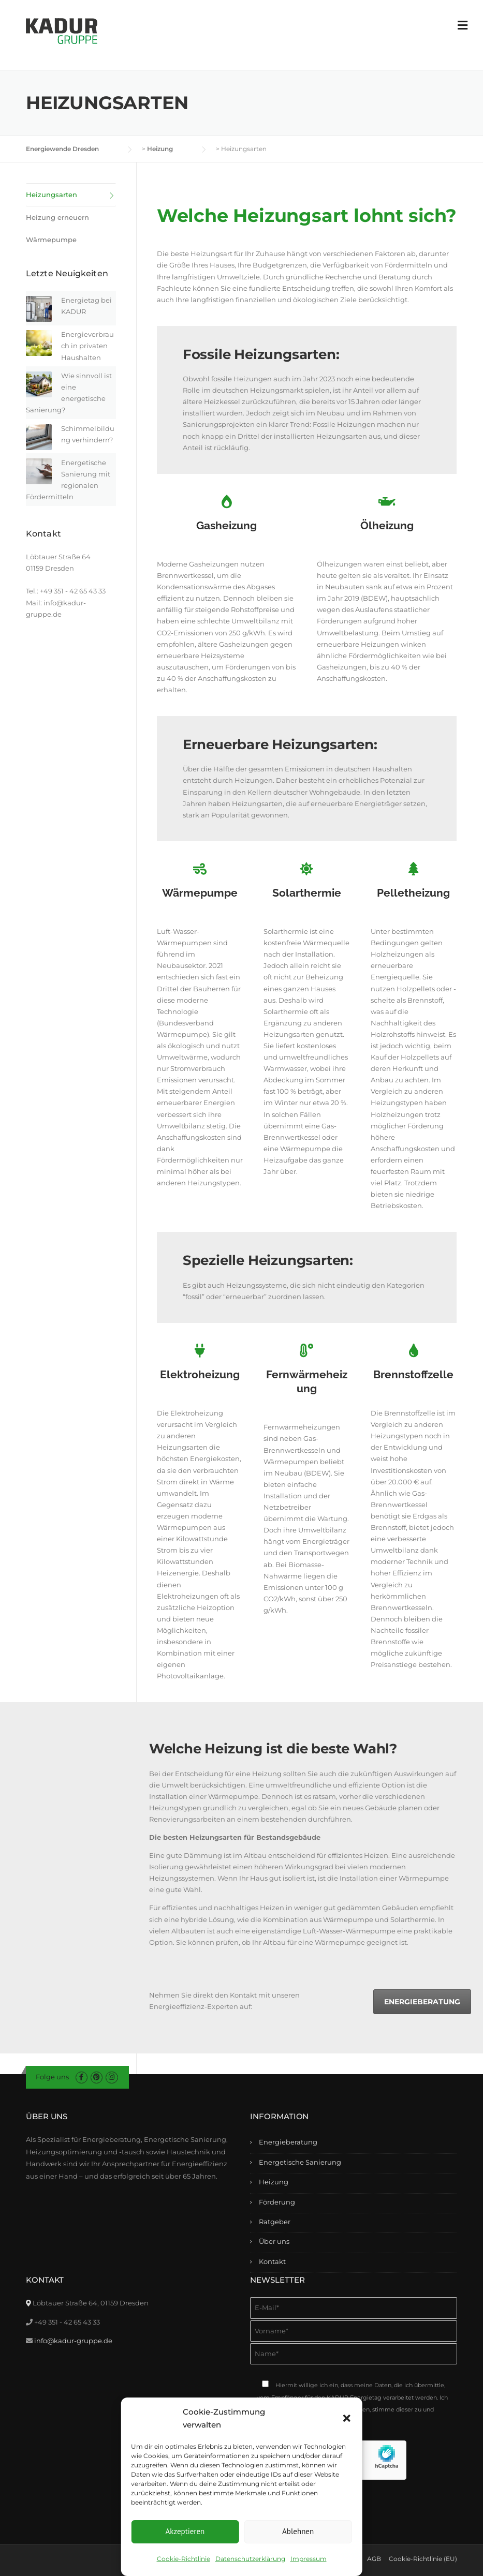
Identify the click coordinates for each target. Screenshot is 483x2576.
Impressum (308, 2559)
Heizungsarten (51, 194)
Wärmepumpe (51, 239)
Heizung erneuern (57, 217)
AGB (374, 2559)
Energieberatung (422, 2001)
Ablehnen (298, 2531)
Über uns (274, 2241)
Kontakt (272, 2261)
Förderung (277, 2202)
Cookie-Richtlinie (183, 2559)
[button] (347, 2418)
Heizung (273, 2182)
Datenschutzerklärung (250, 2559)
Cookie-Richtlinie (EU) (423, 2559)
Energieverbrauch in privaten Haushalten (87, 345)
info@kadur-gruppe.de (73, 2340)
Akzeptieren (184, 2531)
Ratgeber (274, 2221)
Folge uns (52, 2077)
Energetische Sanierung (300, 2162)
